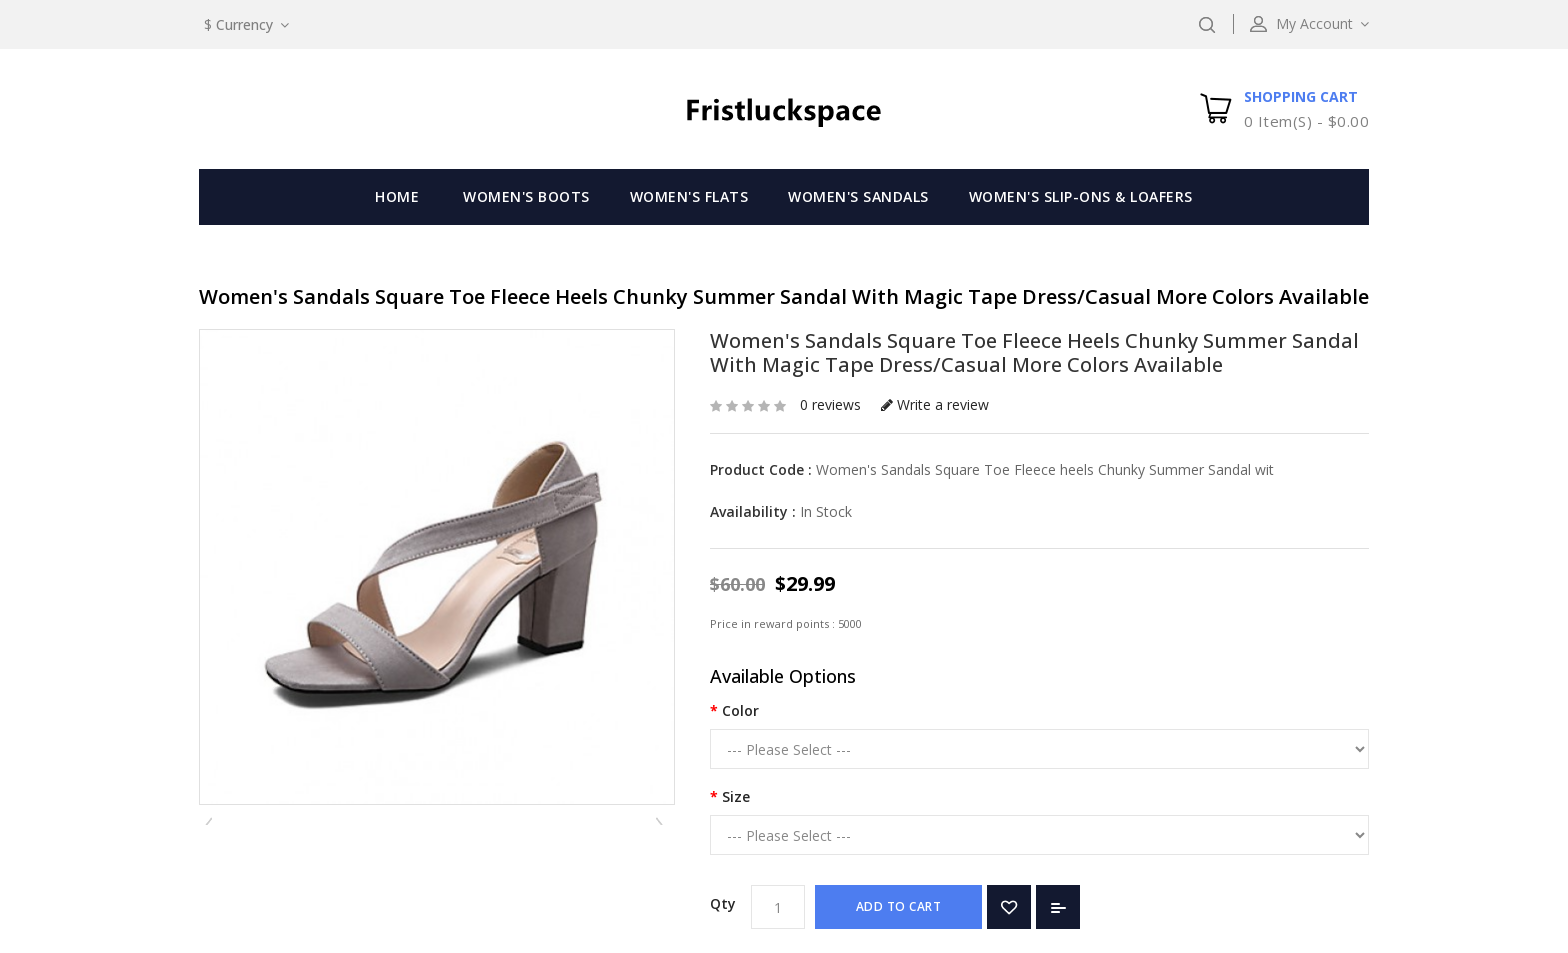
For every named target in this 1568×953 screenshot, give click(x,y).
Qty (723, 903)
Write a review (935, 404)
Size (736, 796)
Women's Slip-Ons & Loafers (1081, 196)
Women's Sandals (858, 196)
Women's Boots (526, 196)
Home (397, 196)
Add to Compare (1058, 907)
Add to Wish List (1009, 907)
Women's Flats (689, 196)
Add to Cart (899, 906)
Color (740, 710)
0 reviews (830, 404)
